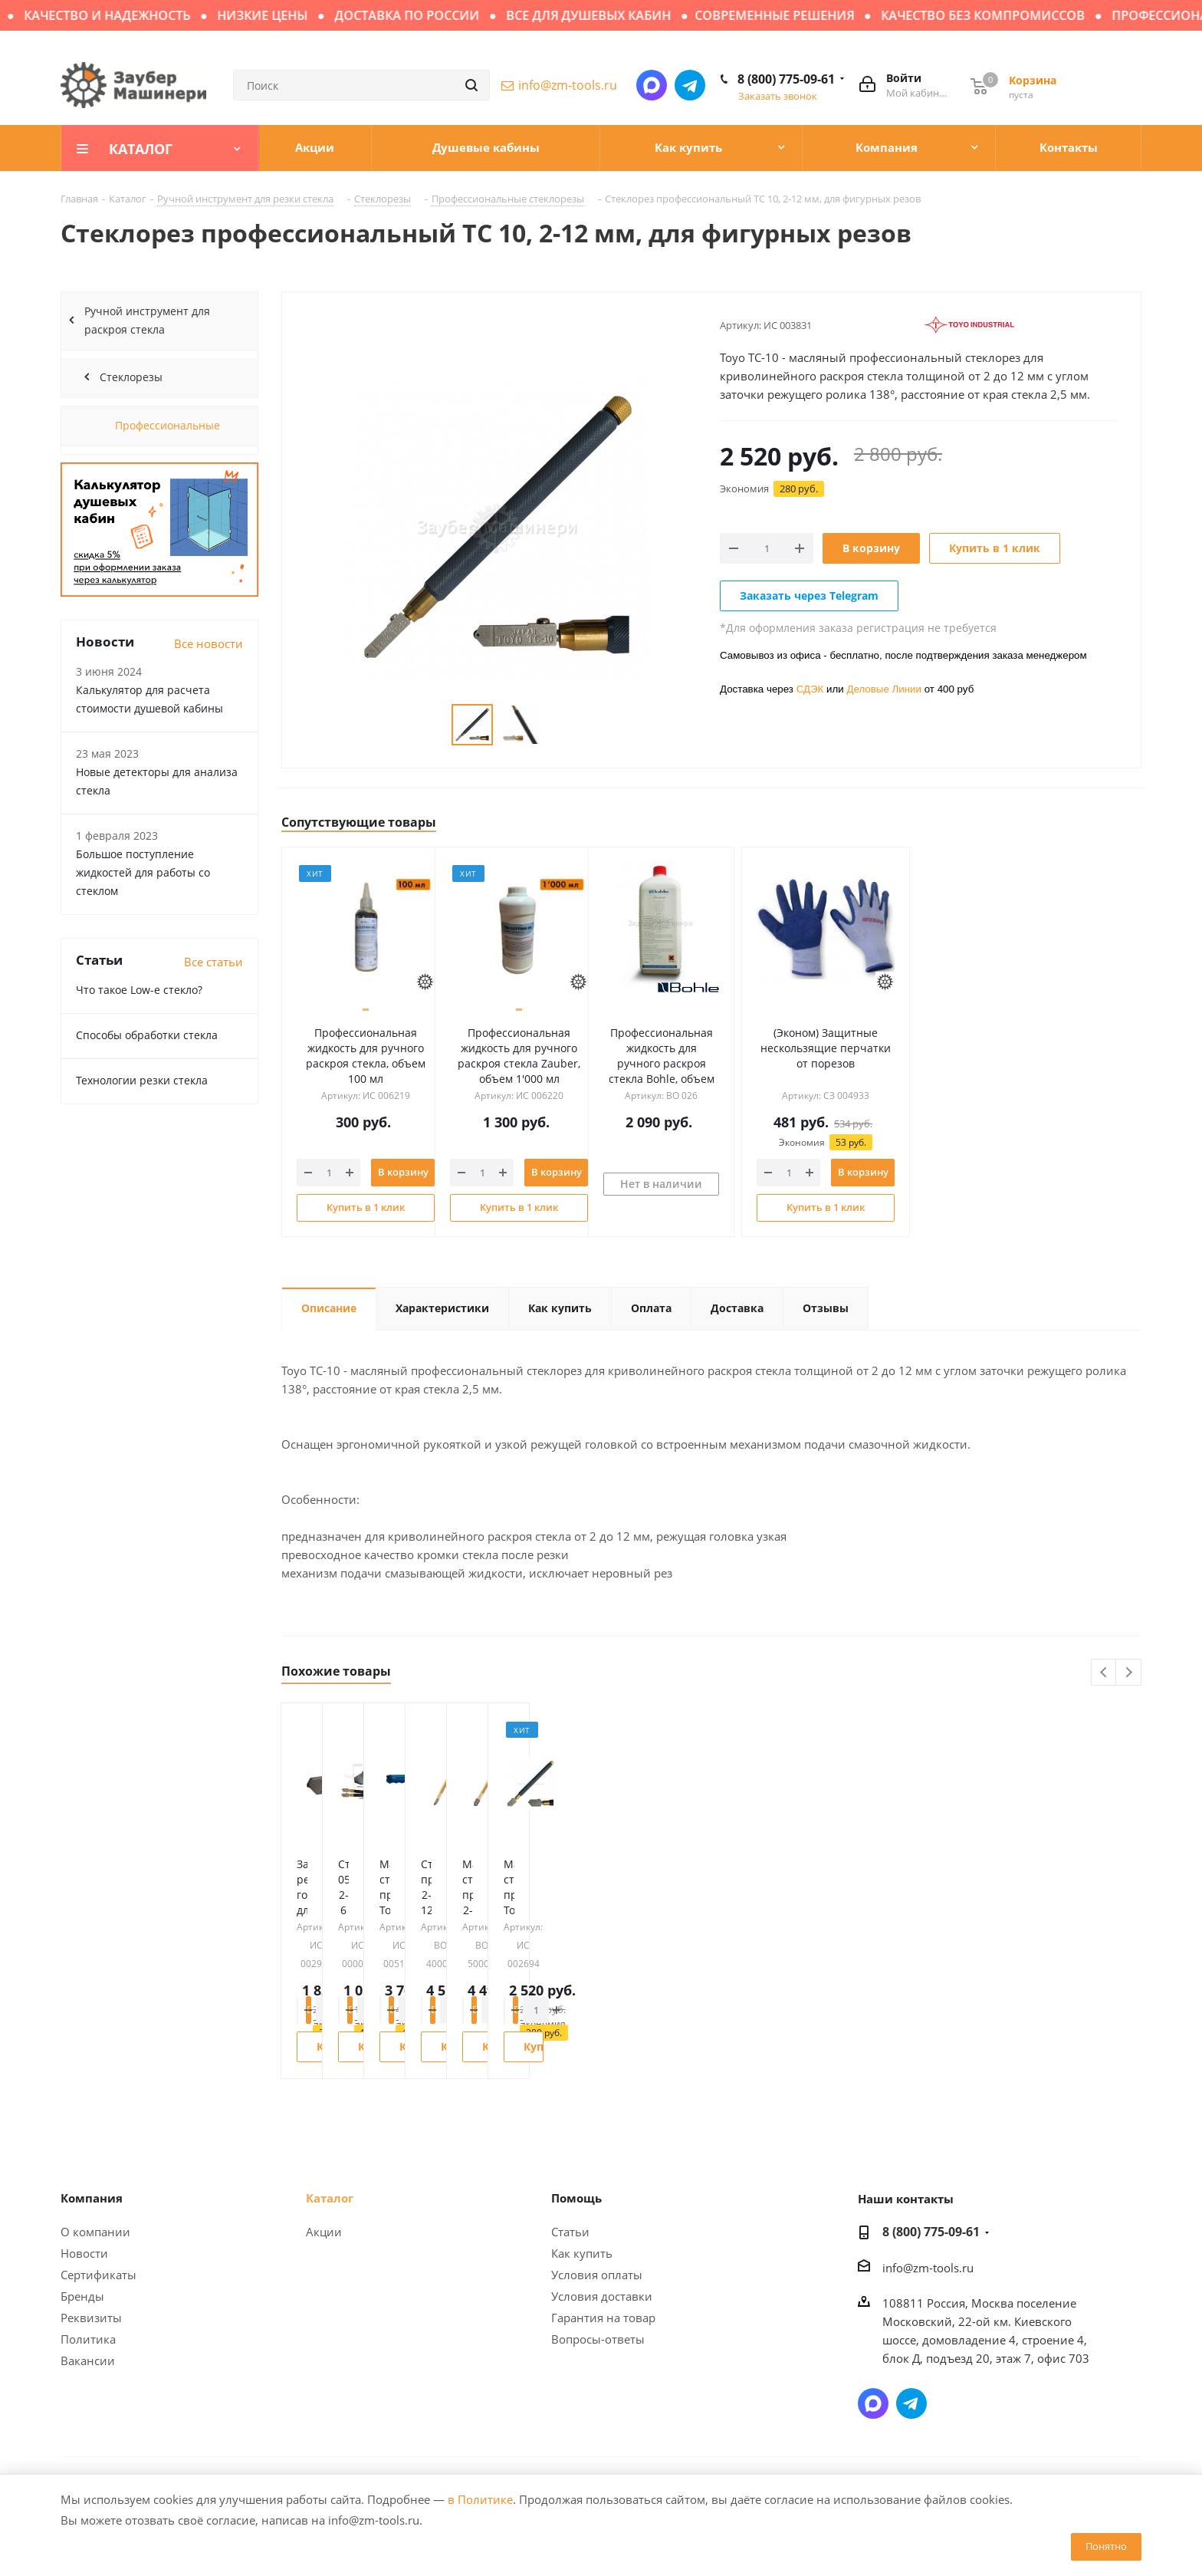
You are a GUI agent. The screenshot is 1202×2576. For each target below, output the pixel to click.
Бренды (82, 2296)
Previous (1104, 1673)
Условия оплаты (596, 2274)
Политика (88, 2339)
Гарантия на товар (603, 2317)
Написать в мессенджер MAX (651, 85)
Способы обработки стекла (147, 1035)
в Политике (480, 2499)
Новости (84, 2253)
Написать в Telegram (690, 85)
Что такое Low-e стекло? (139, 989)
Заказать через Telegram (809, 595)
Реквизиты (91, 2317)
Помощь (576, 2198)
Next (1128, 1673)
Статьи (570, 2231)
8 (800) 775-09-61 (786, 79)
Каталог (329, 2198)
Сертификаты (98, 2274)
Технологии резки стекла (142, 1080)
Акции (324, 2231)
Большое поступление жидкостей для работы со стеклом (143, 872)
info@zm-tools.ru (567, 85)
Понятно (1106, 2546)
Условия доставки (601, 2296)
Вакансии (88, 2360)
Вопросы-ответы (598, 2339)
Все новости (208, 643)
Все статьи (213, 961)
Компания (92, 2198)
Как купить (581, 2253)
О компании (95, 2231)
